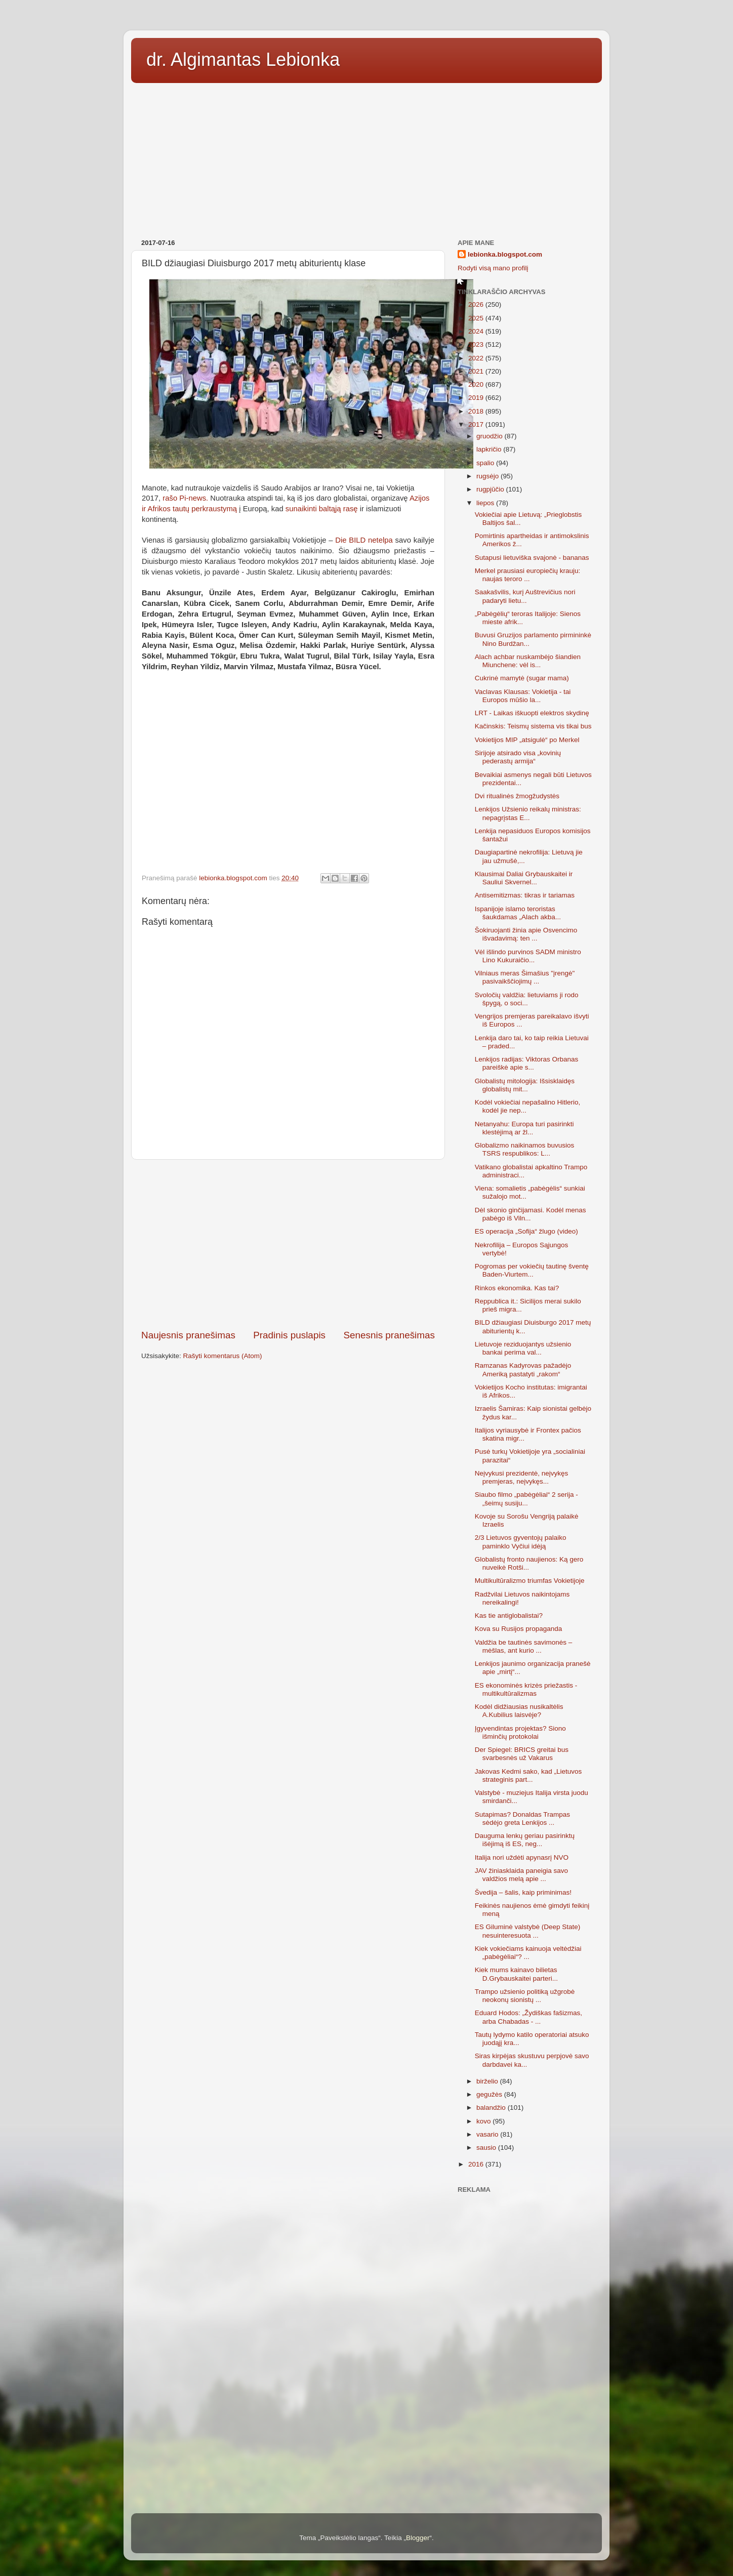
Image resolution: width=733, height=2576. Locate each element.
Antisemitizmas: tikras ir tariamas (525, 895)
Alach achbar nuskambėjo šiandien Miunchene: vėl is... (528, 661)
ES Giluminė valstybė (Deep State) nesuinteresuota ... (528, 1931)
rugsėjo (488, 476)
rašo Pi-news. (185, 498)
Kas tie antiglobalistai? (509, 1615)
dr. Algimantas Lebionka (243, 59)
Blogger (418, 2538)
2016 (476, 2164)
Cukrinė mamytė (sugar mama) (522, 678)
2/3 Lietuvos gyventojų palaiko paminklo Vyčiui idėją (520, 1541)
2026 (476, 304)
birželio (488, 2081)
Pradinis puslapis (289, 1335)
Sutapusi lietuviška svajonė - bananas (532, 557)
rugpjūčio (491, 489)
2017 (476, 424)
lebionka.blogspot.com (505, 254)
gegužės (490, 2094)
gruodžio (490, 436)
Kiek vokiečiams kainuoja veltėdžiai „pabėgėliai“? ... (528, 1952)
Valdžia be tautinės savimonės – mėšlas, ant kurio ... (524, 1646)
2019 (476, 397)
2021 (476, 371)
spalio (486, 463)
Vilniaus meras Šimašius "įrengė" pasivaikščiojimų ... (525, 977)
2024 (476, 331)
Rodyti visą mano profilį (493, 268)
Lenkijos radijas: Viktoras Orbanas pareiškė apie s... (527, 1063)
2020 (476, 384)
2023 (476, 344)
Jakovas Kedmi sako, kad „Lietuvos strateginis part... (528, 1775)
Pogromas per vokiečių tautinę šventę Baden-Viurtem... (532, 1270)
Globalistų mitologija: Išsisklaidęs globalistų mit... (525, 1085)
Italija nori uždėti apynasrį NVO (521, 1857)
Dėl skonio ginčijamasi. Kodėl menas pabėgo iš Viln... (530, 1214)
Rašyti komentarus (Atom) (222, 1356)
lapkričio (489, 449)
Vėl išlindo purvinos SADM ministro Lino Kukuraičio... (528, 956)
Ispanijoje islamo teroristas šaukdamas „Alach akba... (518, 913)
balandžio (492, 2107)
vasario (488, 2134)
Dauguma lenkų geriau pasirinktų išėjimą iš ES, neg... (525, 1840)
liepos (486, 503)
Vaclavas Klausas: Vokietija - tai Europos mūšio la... (523, 696)
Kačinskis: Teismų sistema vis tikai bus (533, 726)
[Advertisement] (366, 157)
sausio (487, 2147)
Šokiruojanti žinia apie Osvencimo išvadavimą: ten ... (526, 934)
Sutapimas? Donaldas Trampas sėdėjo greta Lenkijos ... (522, 1818)
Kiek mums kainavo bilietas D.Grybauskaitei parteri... (516, 1974)
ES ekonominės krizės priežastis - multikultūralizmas (526, 1689)
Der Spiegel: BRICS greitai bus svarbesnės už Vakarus (521, 1754)
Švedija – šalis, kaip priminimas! (523, 1892)
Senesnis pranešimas (389, 1335)
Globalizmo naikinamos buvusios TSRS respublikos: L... (525, 1149)
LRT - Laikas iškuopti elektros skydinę (532, 713)
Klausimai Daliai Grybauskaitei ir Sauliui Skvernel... (524, 878)
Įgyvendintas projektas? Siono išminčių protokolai (520, 1732)
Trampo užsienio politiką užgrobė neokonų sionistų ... (525, 1995)
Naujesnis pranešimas (188, 1335)
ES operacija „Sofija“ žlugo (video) (526, 1231)
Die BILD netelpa (364, 540)
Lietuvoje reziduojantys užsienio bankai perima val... (523, 1348)
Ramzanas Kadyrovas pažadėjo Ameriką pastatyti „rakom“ (523, 1369)
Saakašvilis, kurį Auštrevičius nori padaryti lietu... (525, 596)
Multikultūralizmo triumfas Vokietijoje (530, 1580)
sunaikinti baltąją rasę (322, 509)
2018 (476, 411)
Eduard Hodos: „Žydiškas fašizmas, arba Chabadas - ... (528, 2017)
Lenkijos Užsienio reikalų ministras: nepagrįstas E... (528, 813)
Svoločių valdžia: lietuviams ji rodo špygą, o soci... (527, 999)
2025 (476, 318)
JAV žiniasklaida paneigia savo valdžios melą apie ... (521, 1875)
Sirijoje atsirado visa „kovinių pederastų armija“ (518, 757)
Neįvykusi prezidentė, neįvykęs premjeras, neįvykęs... (521, 1477)
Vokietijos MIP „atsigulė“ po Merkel (527, 740)
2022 (476, 358)
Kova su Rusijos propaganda (518, 1628)
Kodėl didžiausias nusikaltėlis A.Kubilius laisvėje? (519, 1711)
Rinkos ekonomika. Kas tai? (517, 1288)
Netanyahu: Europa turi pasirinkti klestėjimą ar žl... (524, 1128)
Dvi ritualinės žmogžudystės (517, 796)
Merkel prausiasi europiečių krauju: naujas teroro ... (528, 575)
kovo (484, 2121)
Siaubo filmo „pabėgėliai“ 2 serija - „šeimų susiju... (526, 1498)
